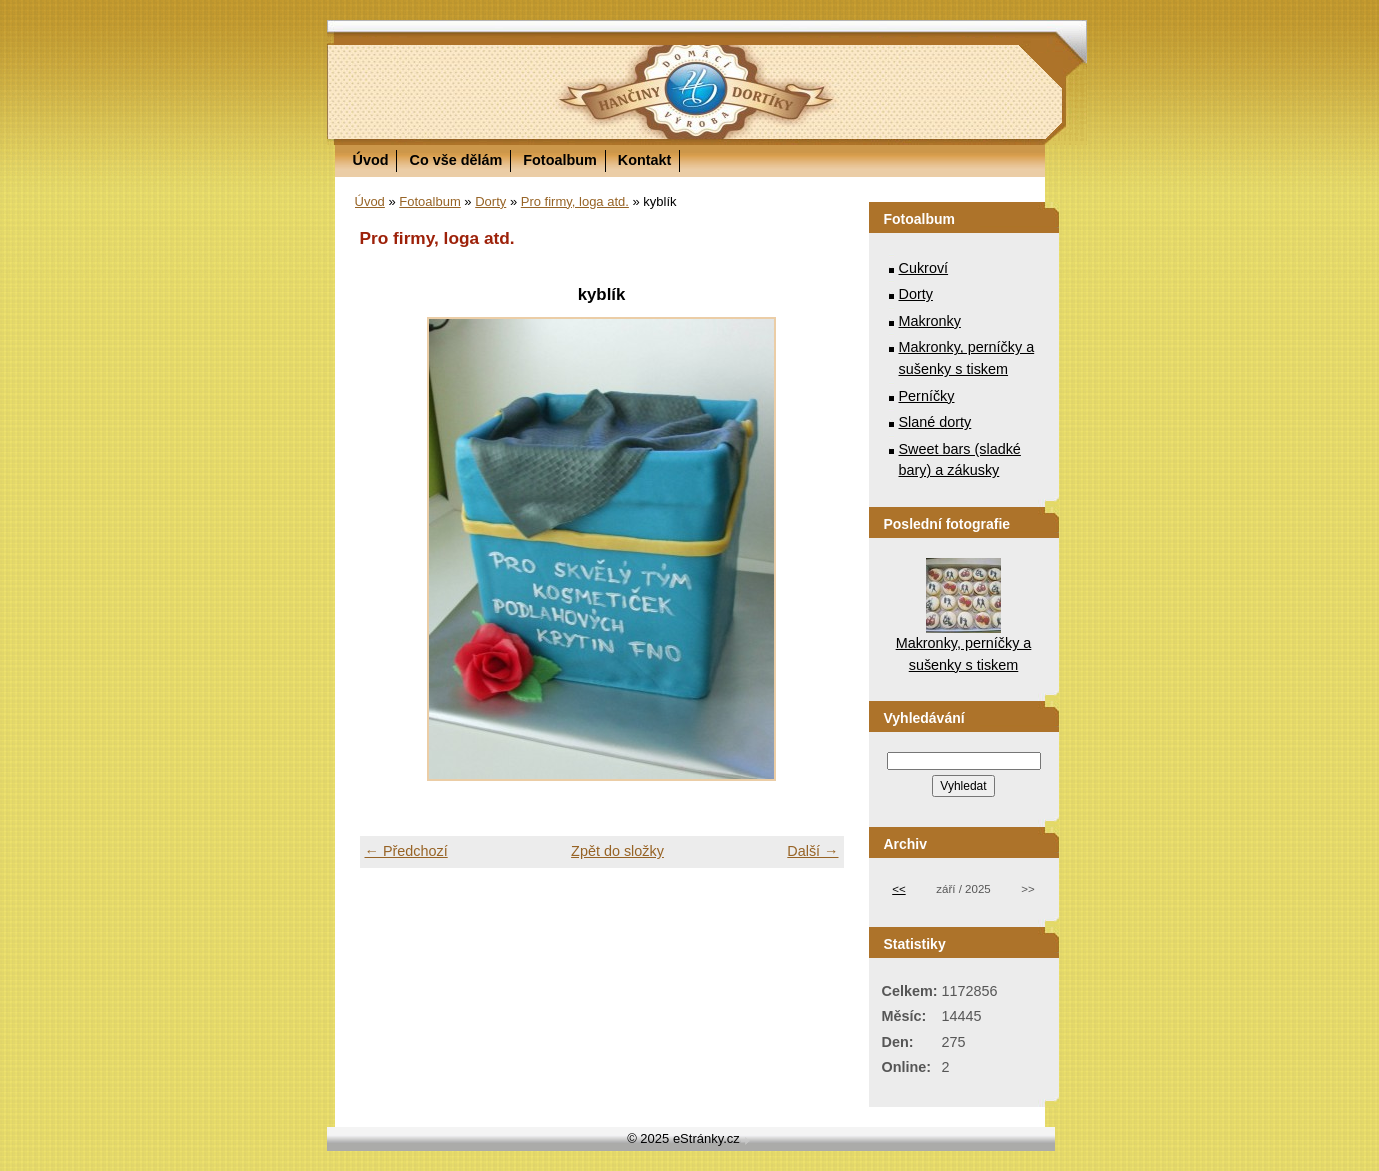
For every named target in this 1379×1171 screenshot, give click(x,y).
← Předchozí (406, 851)
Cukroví (924, 268)
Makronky (930, 321)
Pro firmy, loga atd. (575, 201)
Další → (812, 851)
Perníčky (927, 396)
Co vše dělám (455, 160)
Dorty (490, 201)
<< (898, 889)
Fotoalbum (560, 160)
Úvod (371, 160)
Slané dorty (935, 422)
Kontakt (645, 160)
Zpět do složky (617, 851)
